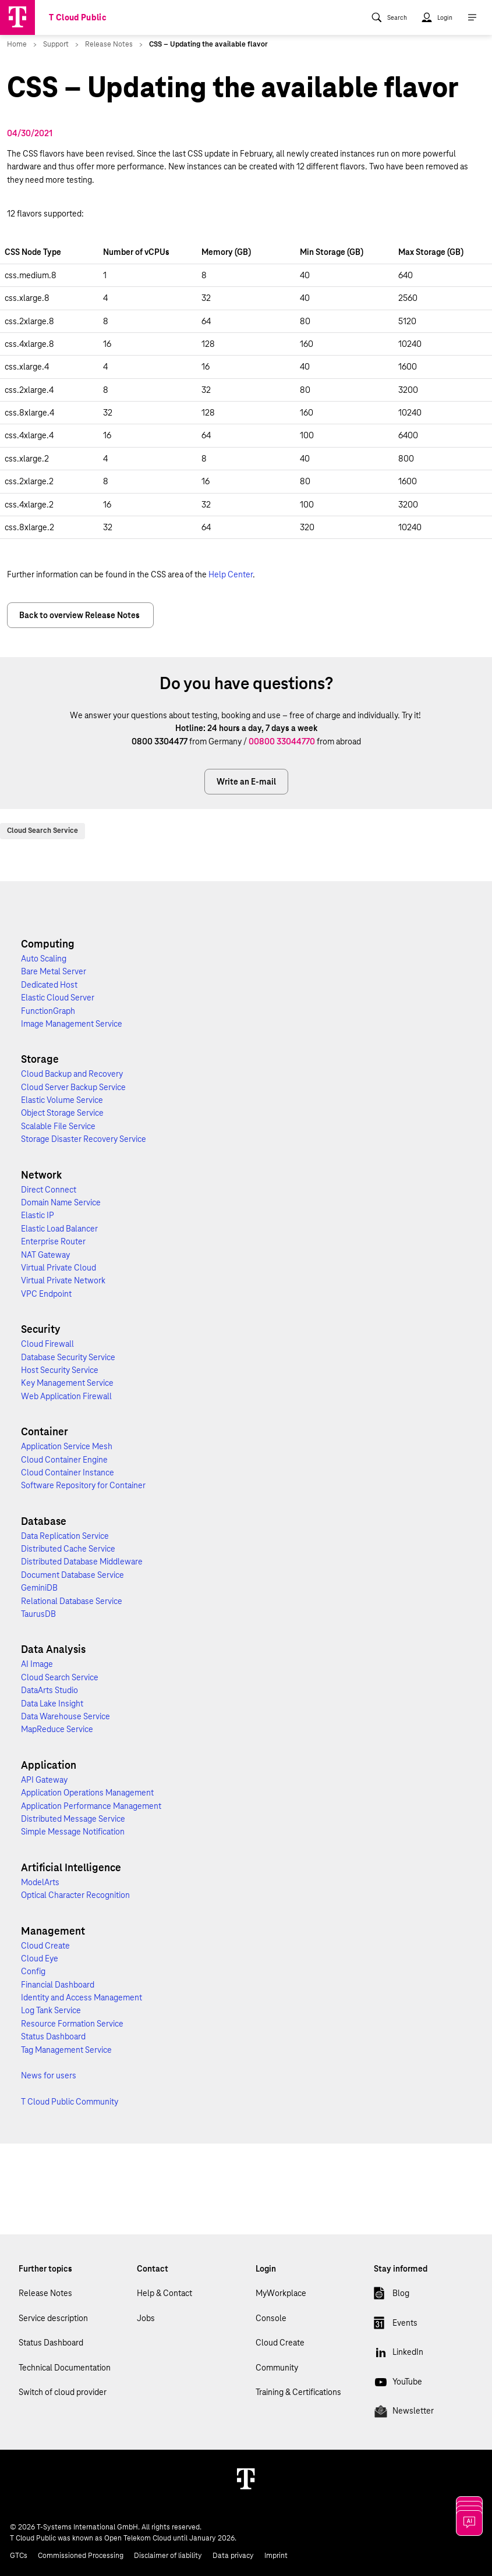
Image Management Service (71, 1024)
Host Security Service (59, 1370)
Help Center (230, 574)
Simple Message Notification (73, 1831)
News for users (48, 2075)
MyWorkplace (281, 2293)
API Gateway (44, 1780)
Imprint (276, 2555)
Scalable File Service (58, 1126)
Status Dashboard (53, 2036)
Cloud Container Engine (64, 1459)
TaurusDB (38, 1614)
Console (271, 2318)
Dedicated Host (49, 985)
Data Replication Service (65, 1536)
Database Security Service (68, 1357)
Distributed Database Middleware (82, 1561)
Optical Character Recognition (75, 1895)
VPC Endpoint (46, 1294)
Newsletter (404, 2413)
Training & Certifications (298, 2392)
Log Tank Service (51, 2010)
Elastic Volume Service (62, 1100)
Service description (53, 2318)
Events (395, 2325)
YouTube (398, 2384)
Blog (391, 2295)
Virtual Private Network (63, 1280)
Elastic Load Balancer (59, 1228)
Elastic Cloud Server (57, 997)
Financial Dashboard (57, 1984)
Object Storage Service (62, 1113)
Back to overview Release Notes (80, 615)
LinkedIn (398, 2354)
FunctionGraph (48, 1011)
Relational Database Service (71, 1601)
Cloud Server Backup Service (73, 1087)
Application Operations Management (87, 1792)
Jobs (146, 2318)
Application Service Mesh (66, 1446)
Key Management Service (67, 1383)
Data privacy (233, 2555)
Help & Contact (164, 2293)
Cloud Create (45, 1945)
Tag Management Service (66, 2050)
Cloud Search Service (42, 830)
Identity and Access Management (81, 1997)
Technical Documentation (65, 2367)
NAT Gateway (45, 1255)
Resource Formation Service (72, 2023)
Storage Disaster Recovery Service (83, 1139)
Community (277, 2367)
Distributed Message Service (73, 1819)
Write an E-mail (246, 781)
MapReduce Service (57, 1729)
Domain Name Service (61, 1202)
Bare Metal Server (53, 971)
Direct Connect (48, 1189)
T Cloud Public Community (69, 2101)
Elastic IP (37, 1215)
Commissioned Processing (80, 2555)
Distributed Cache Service (68, 1549)
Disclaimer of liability (168, 2555)
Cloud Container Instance (67, 1472)
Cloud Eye (39, 1958)
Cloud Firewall (47, 1344)
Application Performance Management (91, 1806)
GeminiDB (39, 1587)
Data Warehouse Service (65, 1716)
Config (33, 1971)
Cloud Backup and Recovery (72, 1074)
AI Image (37, 1664)
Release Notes (45, 2293)
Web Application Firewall (66, 1396)
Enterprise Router (53, 1241)
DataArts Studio (49, 1690)
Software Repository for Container (83, 1485)
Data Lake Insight (52, 1703)
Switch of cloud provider (63, 2392)
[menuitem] (389, 17)
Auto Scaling (43, 958)
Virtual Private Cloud (58, 1267)
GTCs (18, 2555)
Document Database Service (72, 1575)
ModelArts (40, 1882)
